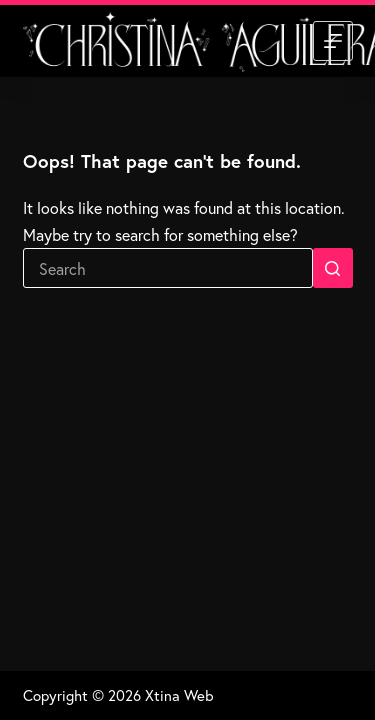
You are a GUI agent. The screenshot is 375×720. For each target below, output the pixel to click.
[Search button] (333, 268)
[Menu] (333, 41)
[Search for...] (168, 268)
